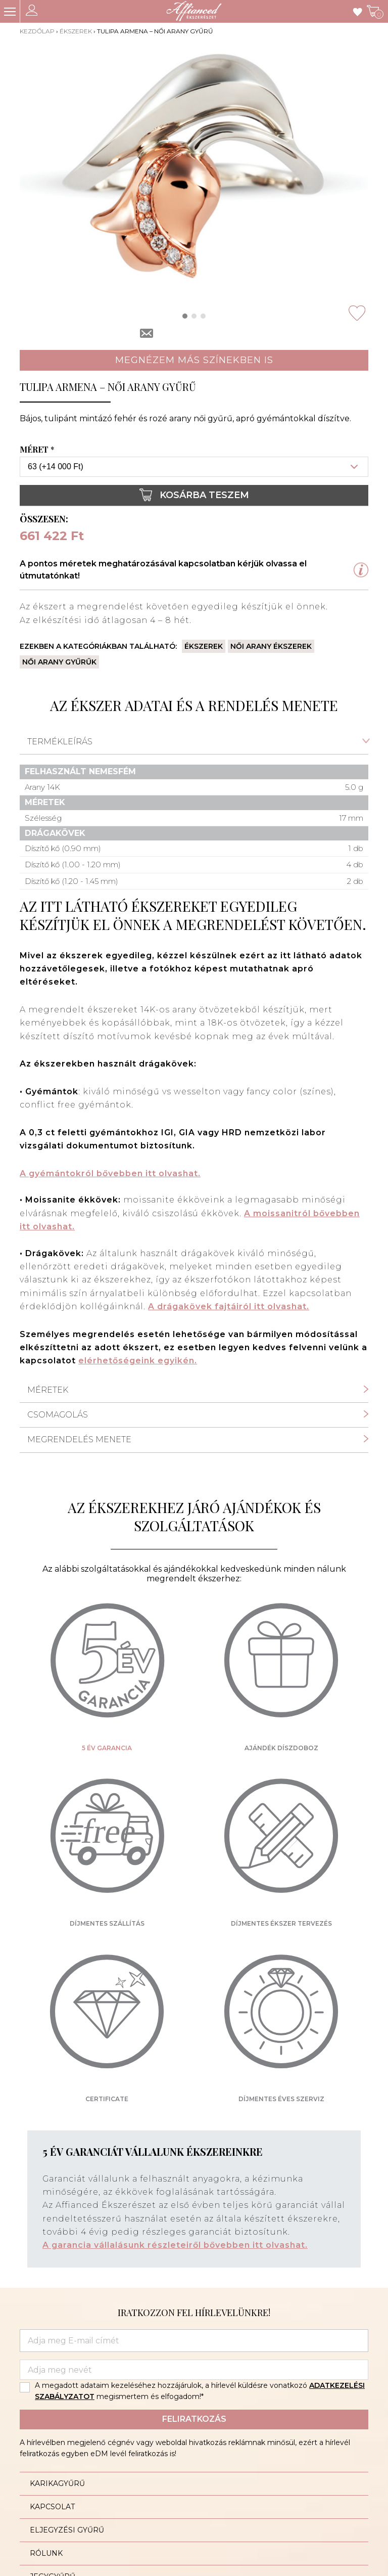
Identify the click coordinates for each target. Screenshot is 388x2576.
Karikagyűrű (57, 2483)
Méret (38, 449)
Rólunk (46, 2553)
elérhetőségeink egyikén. (137, 1360)
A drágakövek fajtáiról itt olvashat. (228, 1306)
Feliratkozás (194, 2419)
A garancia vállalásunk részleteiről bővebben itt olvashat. (175, 2245)
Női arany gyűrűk (59, 662)
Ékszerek (76, 31)
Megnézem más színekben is (194, 360)
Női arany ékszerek (271, 646)
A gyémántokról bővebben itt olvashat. (110, 1173)
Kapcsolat (52, 2506)
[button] (184, 316)
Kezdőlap (37, 31)
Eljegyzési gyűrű (67, 2530)
